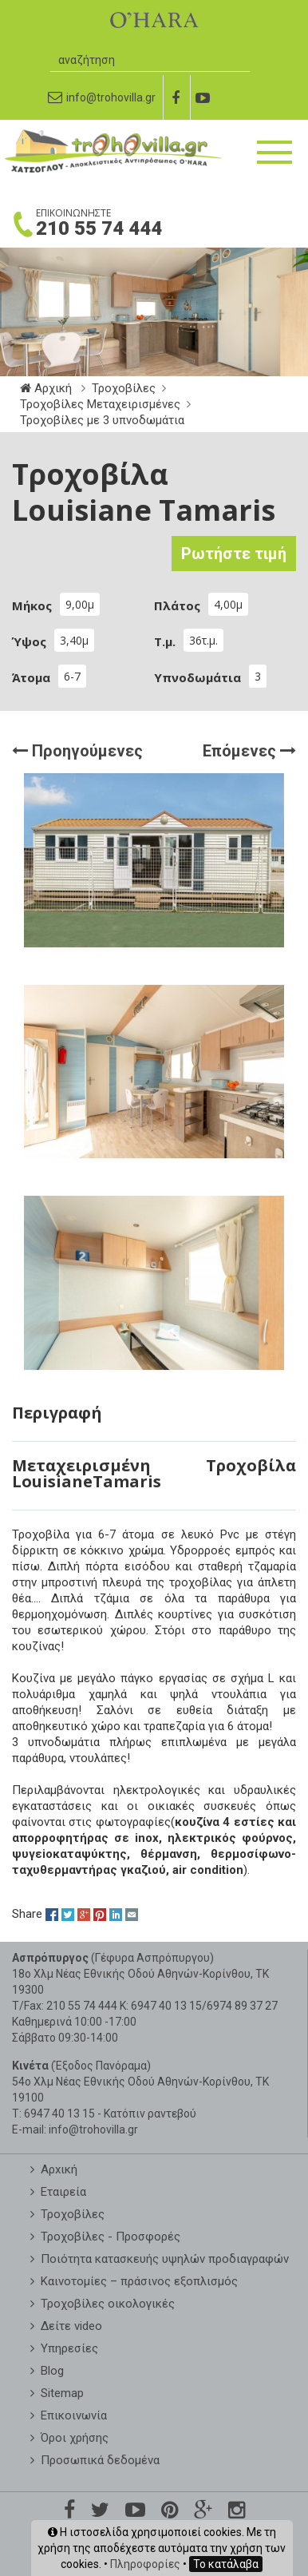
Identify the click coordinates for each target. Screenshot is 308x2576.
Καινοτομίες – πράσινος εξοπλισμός (139, 2281)
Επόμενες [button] (249, 748)
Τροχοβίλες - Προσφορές (110, 2236)
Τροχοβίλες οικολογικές (108, 2303)
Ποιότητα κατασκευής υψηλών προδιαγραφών (165, 2259)
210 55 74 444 (99, 228)
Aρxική (59, 2169)
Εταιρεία (63, 2192)
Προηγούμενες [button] (77, 748)
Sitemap (62, 2393)
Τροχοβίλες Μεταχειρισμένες (100, 404)
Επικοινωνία (74, 2415)
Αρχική (47, 388)
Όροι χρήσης (75, 2438)
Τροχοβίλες (124, 388)
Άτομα (31, 677)
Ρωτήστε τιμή (233, 553)
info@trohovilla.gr (93, 2129)
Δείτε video (71, 2326)
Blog (52, 2371)
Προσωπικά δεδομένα (100, 2460)
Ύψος (29, 641)
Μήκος (32, 605)
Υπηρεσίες (69, 2348)
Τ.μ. (165, 641)
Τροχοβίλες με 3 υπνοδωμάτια (102, 420)
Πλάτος (177, 605)
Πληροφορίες (145, 2564)
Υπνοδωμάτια (197, 677)
